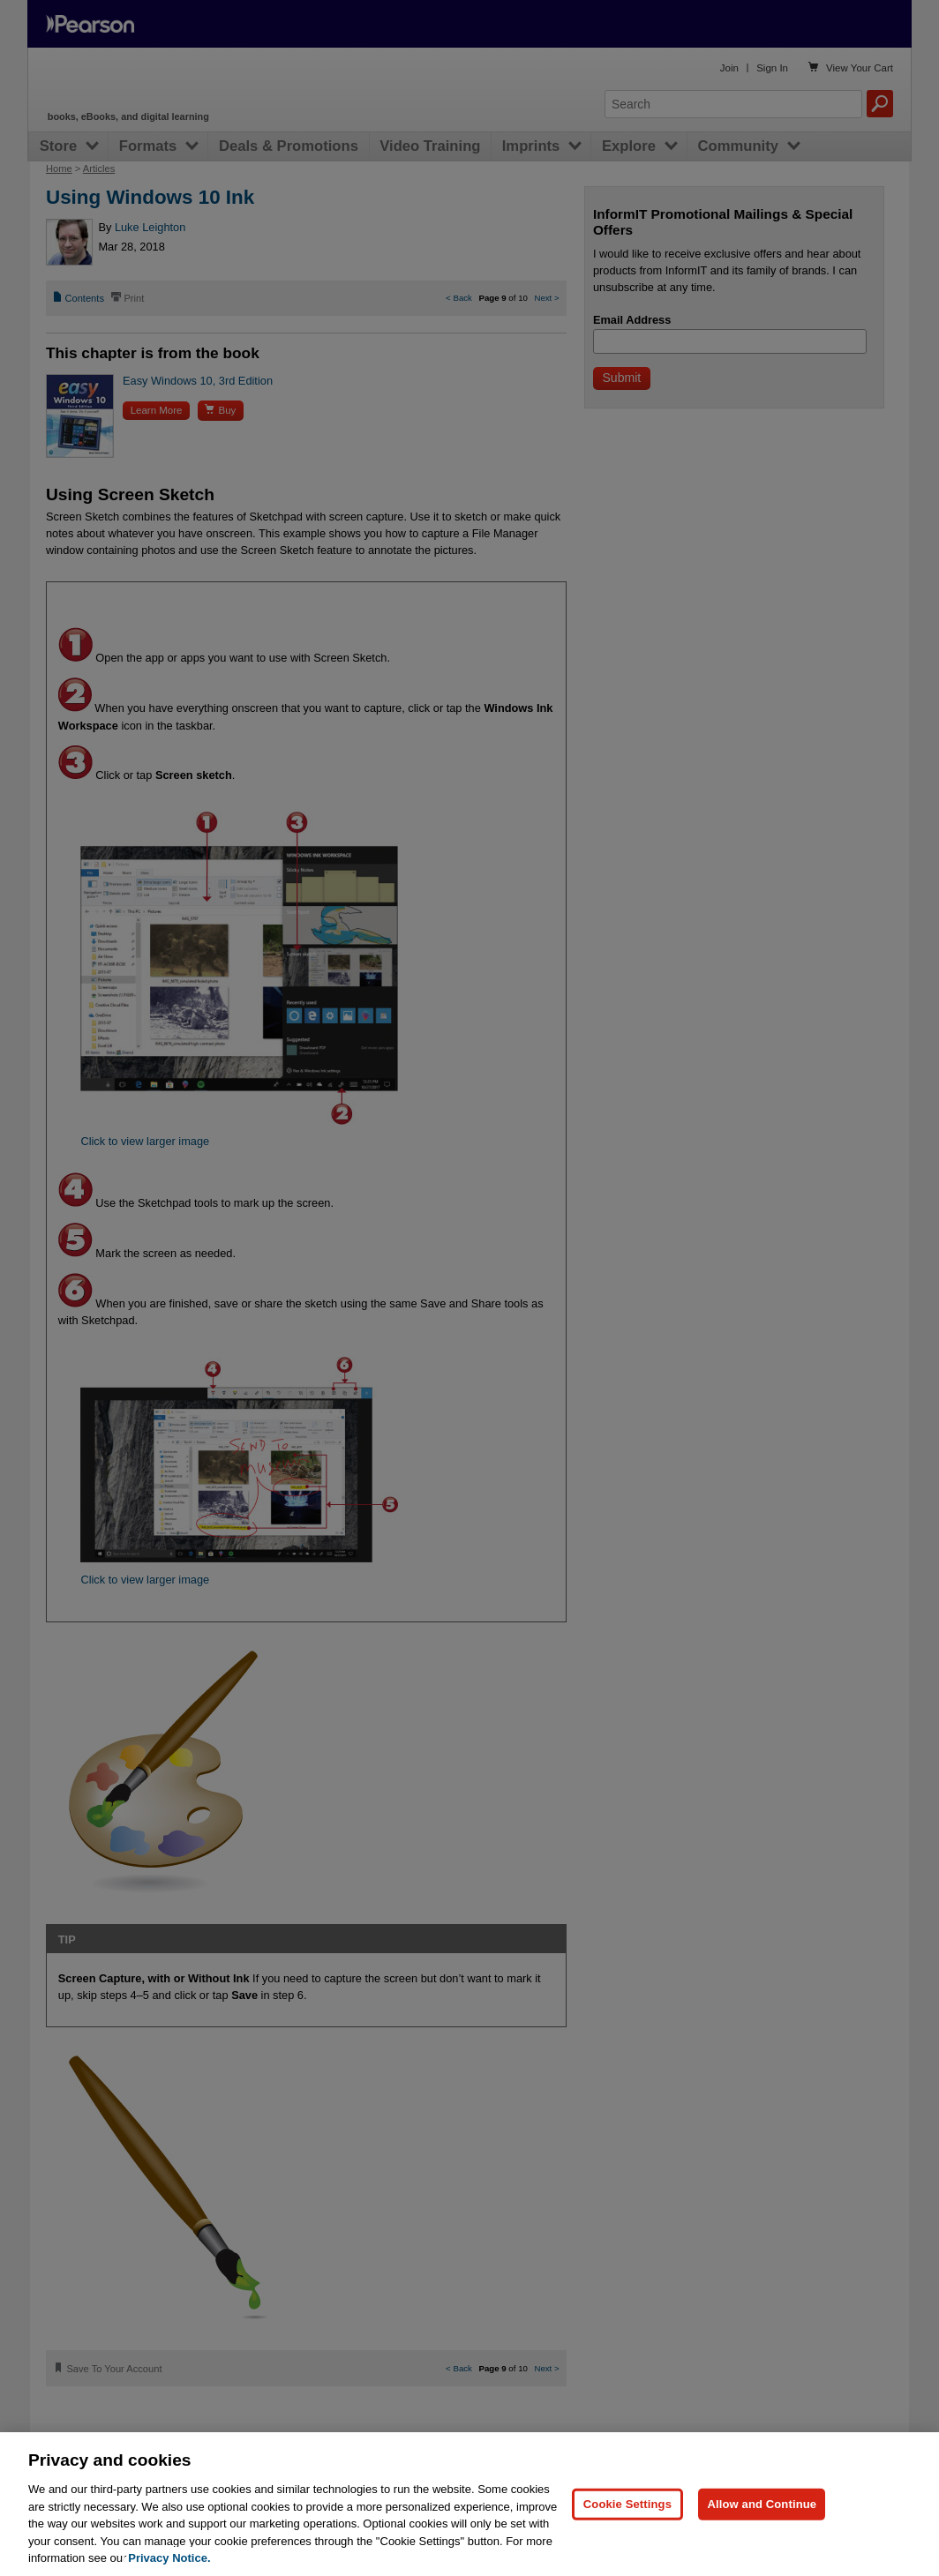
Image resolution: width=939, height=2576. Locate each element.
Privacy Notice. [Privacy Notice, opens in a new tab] (169, 2558)
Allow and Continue (761, 2504)
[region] (469, 2504)
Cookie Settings (627, 2504)
